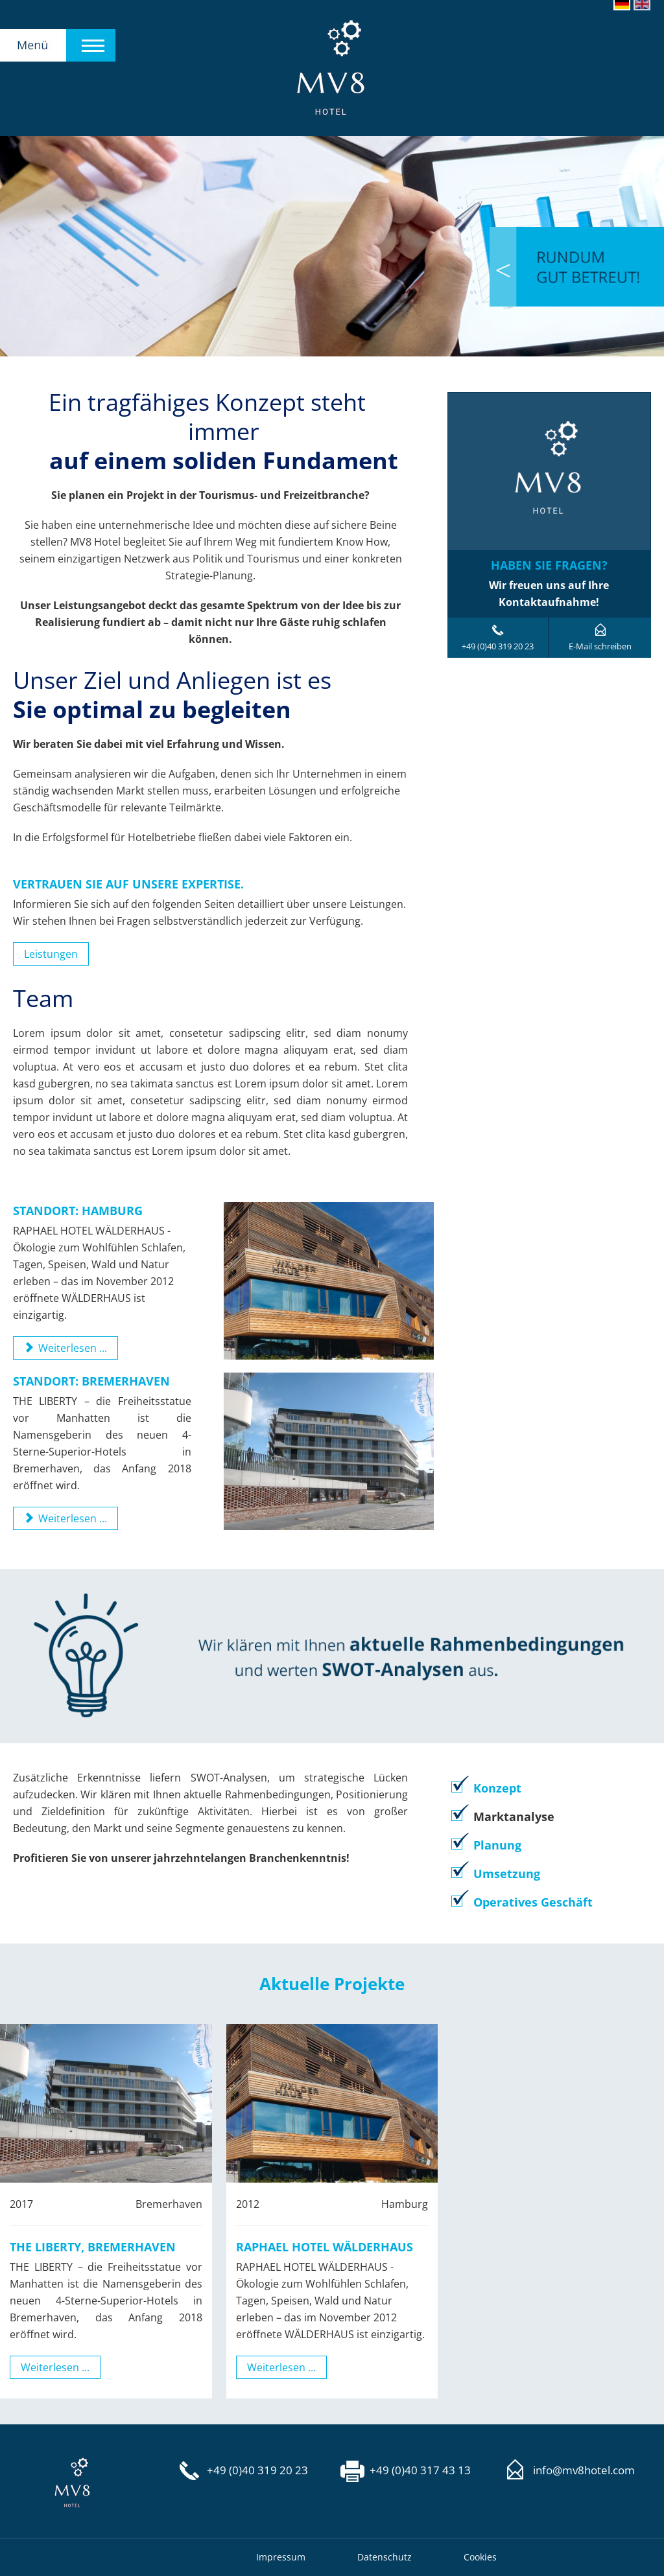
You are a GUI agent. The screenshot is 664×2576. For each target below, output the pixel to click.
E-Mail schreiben (600, 646)
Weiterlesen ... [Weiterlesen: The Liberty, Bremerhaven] (65, 1518)
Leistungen (51, 954)
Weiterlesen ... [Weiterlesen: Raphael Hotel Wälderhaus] (65, 1348)
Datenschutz (384, 2557)
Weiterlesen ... (55, 2367)
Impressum (280, 2557)
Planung (497, 1845)
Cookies (480, 2557)
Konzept (497, 1788)
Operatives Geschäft (533, 1902)
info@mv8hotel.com (584, 2470)
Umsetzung (506, 1873)
